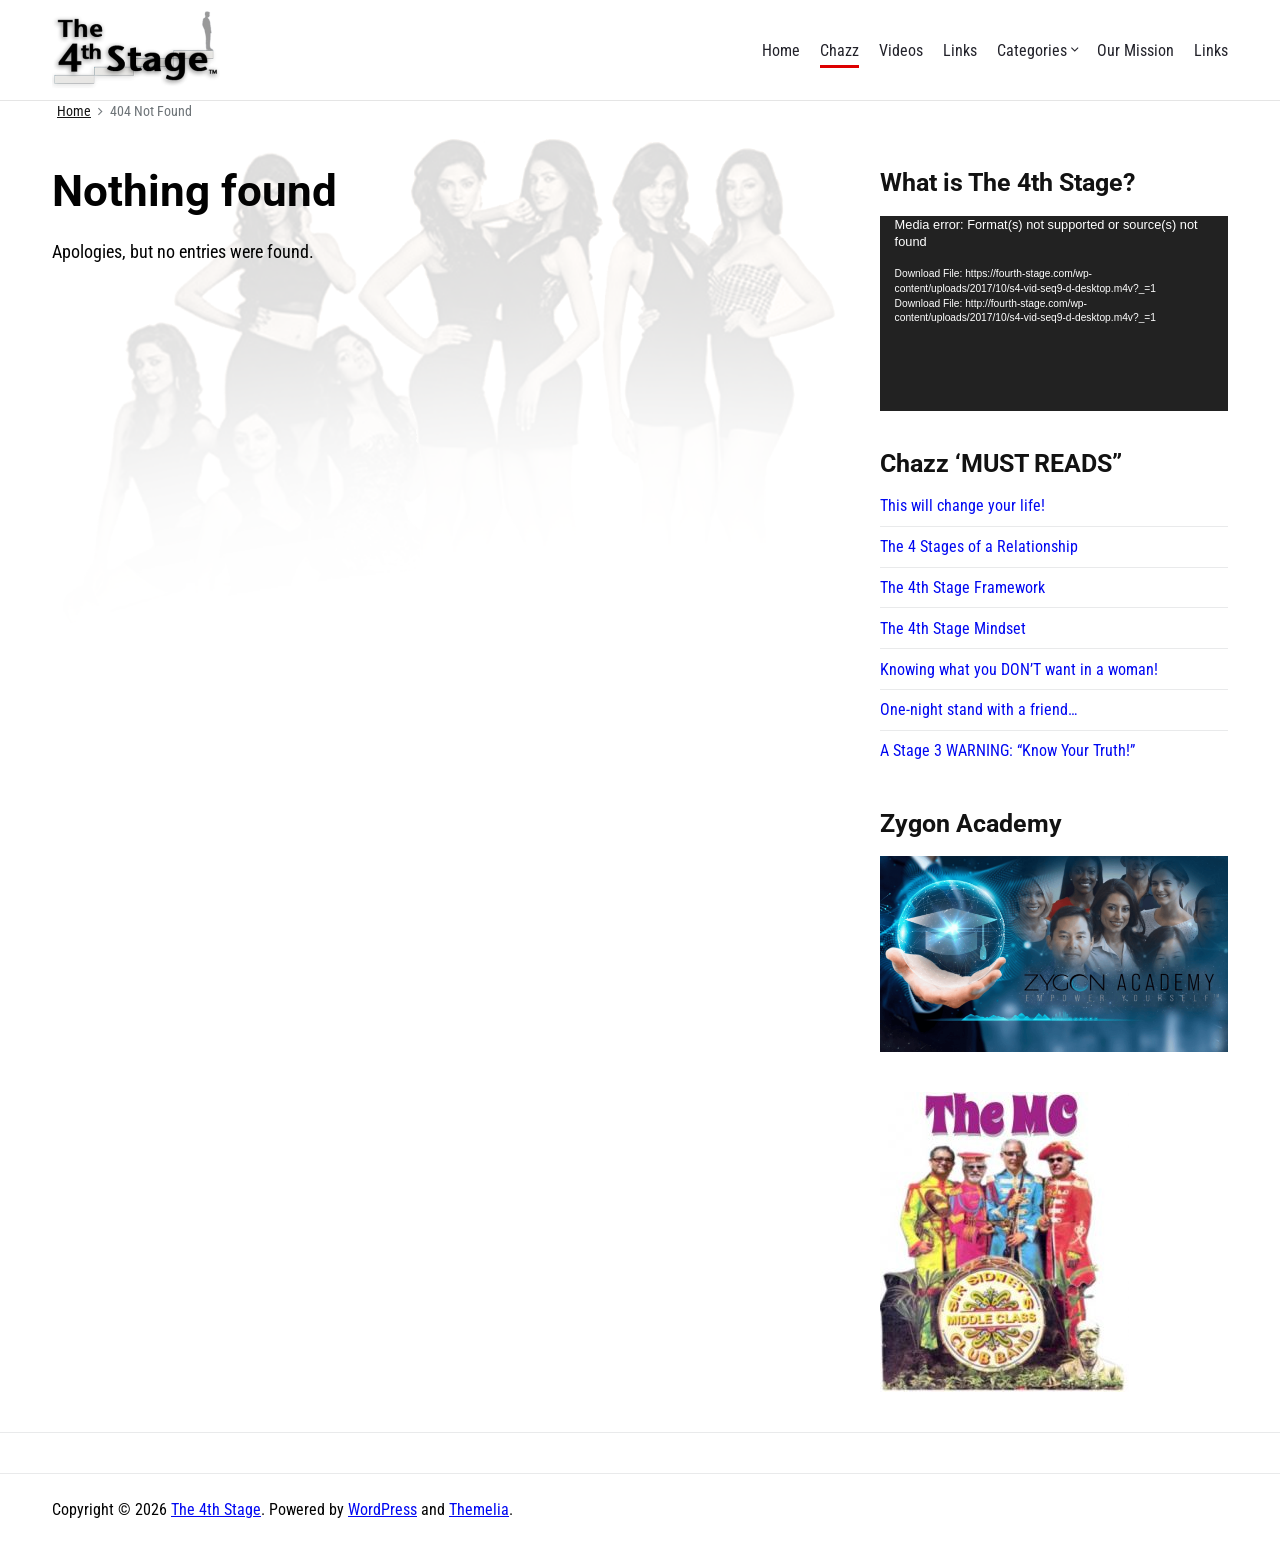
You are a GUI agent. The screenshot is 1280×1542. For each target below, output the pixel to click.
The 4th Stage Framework (962, 587)
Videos (901, 50)
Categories (1037, 50)
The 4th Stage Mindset (953, 628)
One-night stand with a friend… (978, 709)
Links (960, 50)
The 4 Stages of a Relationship (979, 546)
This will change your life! (962, 505)
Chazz (839, 50)
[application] (1054, 314)
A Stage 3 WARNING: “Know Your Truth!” (1007, 750)
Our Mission (1135, 50)
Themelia (479, 1509)
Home (781, 50)
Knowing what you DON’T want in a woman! (1019, 669)
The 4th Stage (216, 1509)
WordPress (382, 1509)
